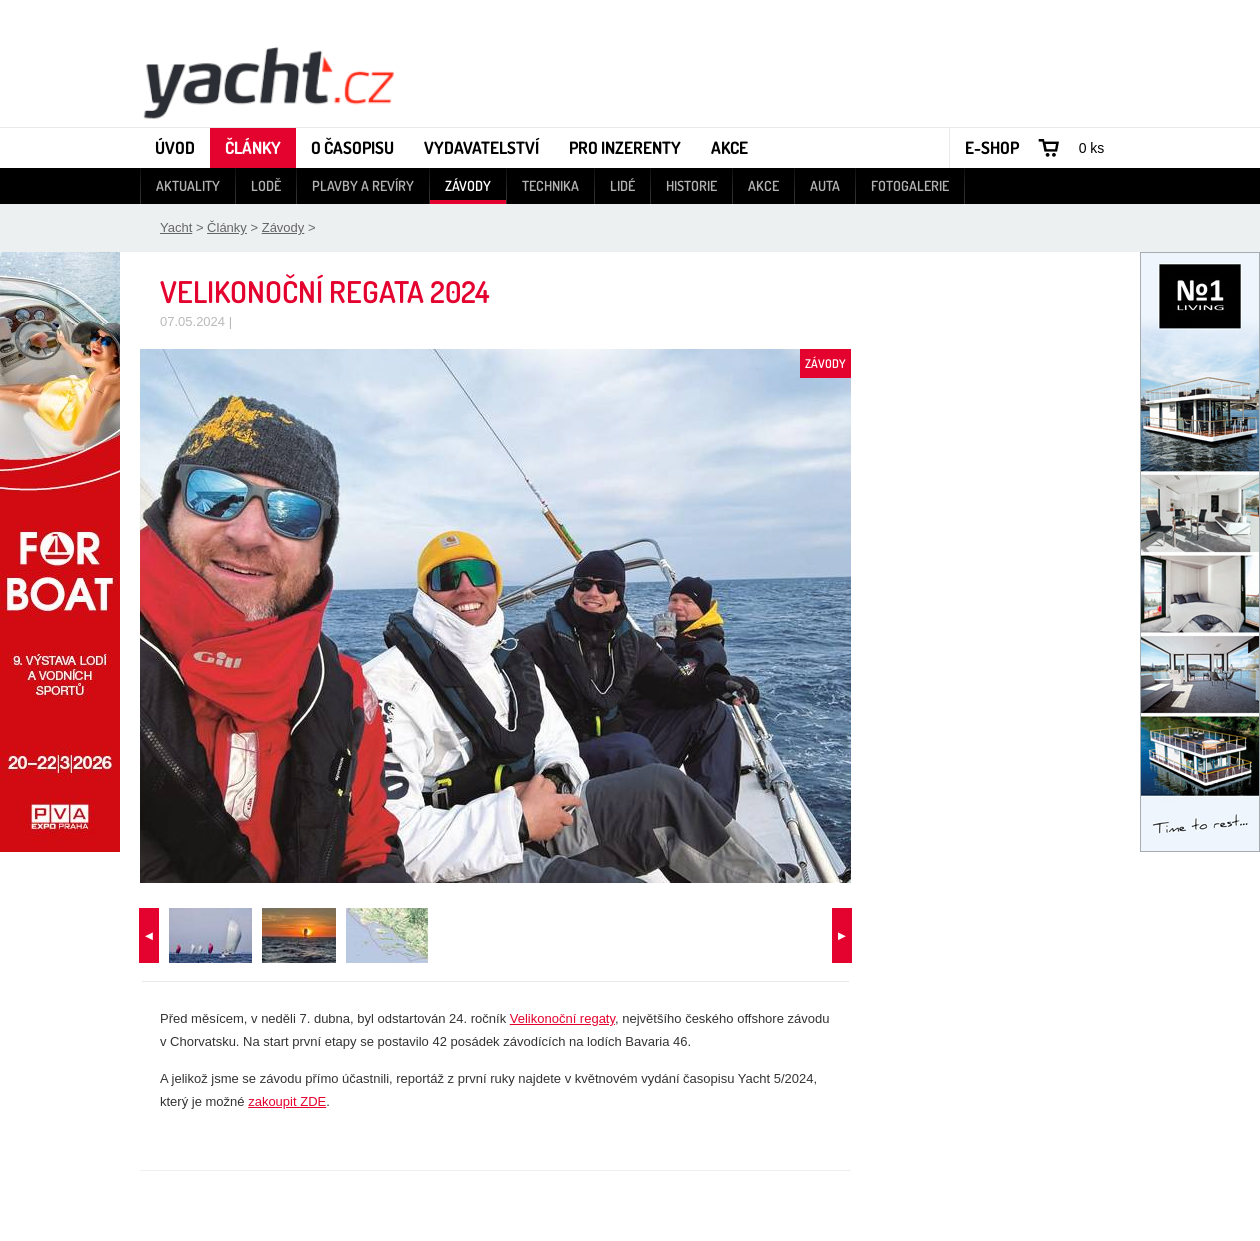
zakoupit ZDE (287, 1101)
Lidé (622, 185)
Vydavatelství (481, 147)
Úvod (175, 147)
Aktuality (188, 185)
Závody (468, 185)
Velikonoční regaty (562, 1018)
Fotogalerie (910, 185)
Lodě (266, 185)
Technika (550, 185)
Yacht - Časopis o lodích (268, 81)
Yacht (176, 227)
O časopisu (352, 147)
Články (253, 147)
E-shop (992, 147)
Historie (691, 185)
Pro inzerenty (625, 147)
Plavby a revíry (363, 185)
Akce (729, 147)
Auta (825, 185)
